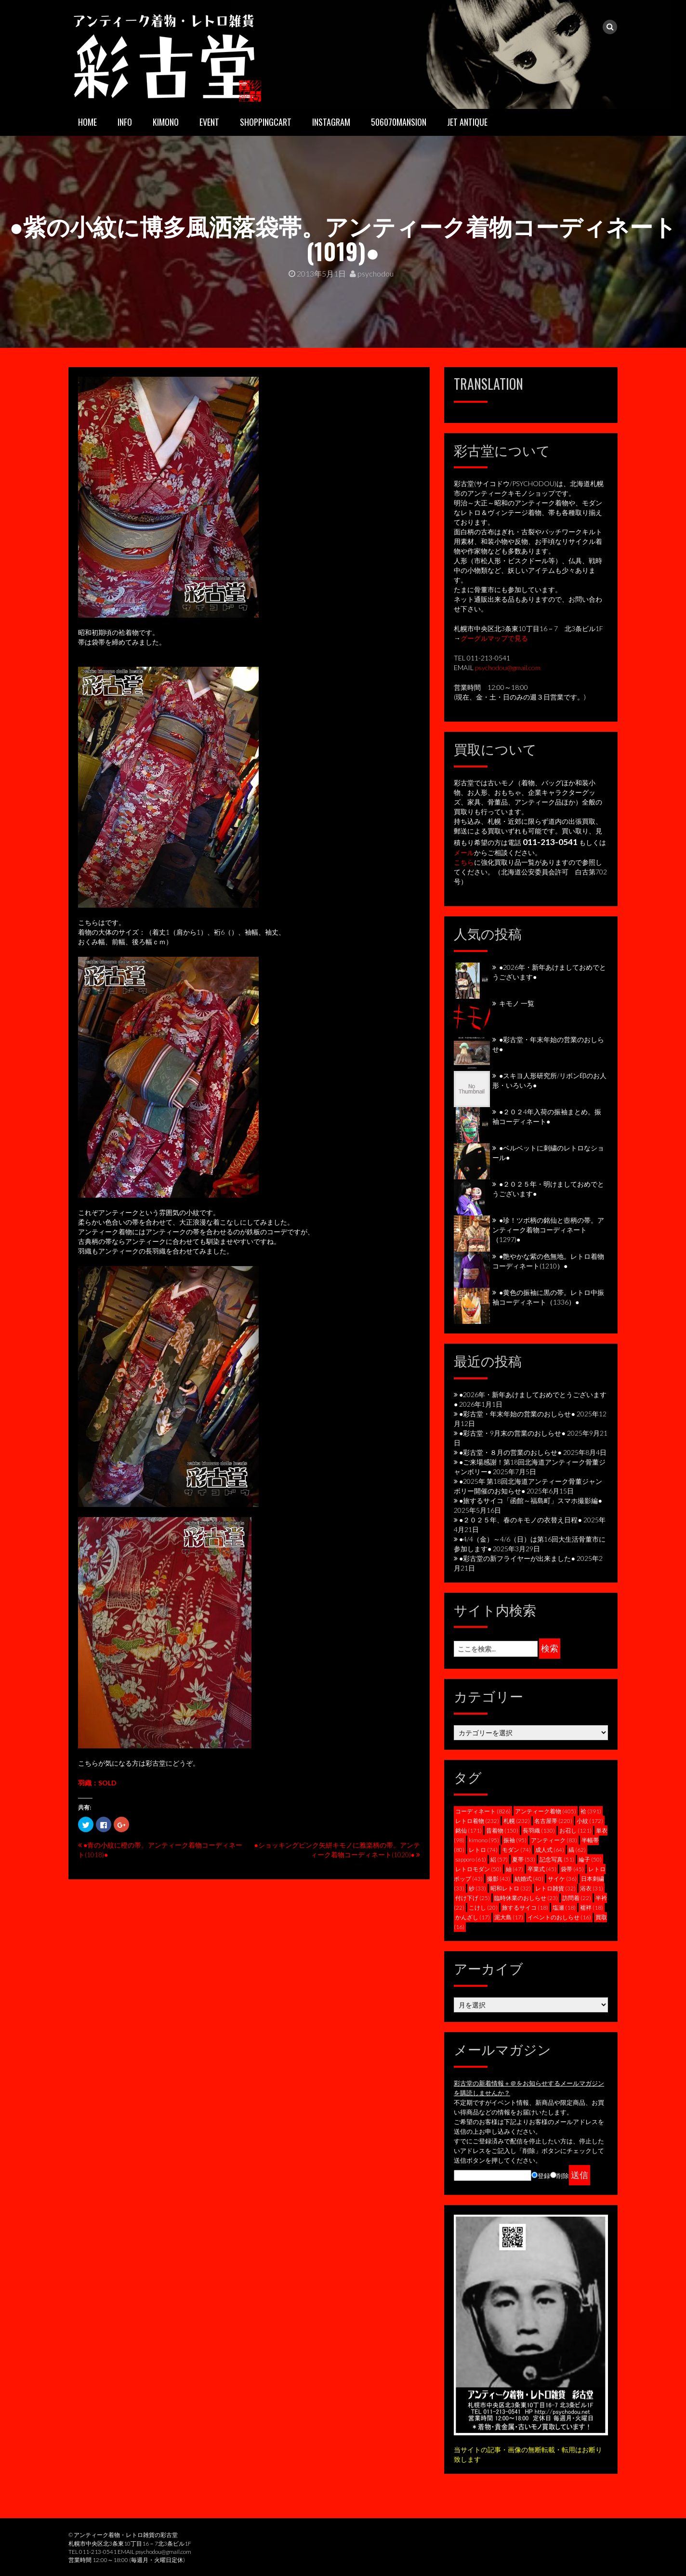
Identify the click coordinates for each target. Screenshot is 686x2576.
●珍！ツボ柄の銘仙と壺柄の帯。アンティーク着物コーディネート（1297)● (548, 1229)
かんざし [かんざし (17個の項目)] (472, 1917)
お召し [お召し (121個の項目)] (575, 1830)
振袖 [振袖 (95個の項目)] (515, 1840)
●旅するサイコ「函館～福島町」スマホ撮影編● (530, 1500)
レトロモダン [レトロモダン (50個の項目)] (478, 1869)
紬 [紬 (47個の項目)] (514, 1869)
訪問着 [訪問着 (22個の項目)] (576, 1898)
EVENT (209, 122)
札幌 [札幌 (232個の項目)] (516, 1820)
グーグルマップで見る (494, 638)
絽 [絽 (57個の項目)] (499, 1859)
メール (464, 852)
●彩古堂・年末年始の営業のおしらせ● (517, 1414)
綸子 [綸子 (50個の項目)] (590, 1859)
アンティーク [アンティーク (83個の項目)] (554, 1840)
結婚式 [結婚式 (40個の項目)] (528, 1878)
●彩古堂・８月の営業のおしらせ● (510, 1452)
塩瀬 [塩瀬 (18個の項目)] (564, 1907)
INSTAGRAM (331, 122)
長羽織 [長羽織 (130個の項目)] (539, 1830)
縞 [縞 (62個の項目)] (577, 1849)
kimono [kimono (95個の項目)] (484, 1840)
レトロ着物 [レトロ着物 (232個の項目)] (477, 1820)
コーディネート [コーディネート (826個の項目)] (483, 1811)
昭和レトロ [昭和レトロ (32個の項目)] (510, 1888)
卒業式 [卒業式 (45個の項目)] (542, 1869)
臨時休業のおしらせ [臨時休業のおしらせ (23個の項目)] (526, 1898)
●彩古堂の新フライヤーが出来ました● (517, 1558)
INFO (125, 122)
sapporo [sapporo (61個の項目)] (470, 1859)
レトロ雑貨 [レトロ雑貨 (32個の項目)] (555, 1888)
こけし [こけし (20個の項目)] (483, 1907)
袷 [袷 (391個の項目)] (590, 1811)
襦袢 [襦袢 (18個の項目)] (591, 1907)
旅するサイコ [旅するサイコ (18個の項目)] (525, 1907)
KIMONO (166, 122)
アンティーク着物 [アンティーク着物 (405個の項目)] (545, 1811)
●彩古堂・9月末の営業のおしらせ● (512, 1433)
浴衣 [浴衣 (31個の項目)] (591, 1888)
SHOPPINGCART (265, 122)
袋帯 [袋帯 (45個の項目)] (572, 1869)
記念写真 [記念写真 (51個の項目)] (557, 1859)
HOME (87, 122)
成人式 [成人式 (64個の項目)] (549, 1849)
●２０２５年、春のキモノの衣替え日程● (520, 1520)
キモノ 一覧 (516, 1003)
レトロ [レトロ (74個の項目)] (483, 1849)
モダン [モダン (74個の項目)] (516, 1849)
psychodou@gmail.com (508, 667)
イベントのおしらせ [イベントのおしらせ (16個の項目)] (559, 1917)
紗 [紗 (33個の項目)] (477, 1888)
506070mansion (398, 122)
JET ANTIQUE (467, 122)
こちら (464, 862)
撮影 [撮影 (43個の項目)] (498, 1878)
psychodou (372, 273)
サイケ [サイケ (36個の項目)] (562, 1878)
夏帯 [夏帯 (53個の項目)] (523, 1859)
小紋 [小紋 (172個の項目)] (590, 1820)
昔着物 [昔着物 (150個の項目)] (502, 1830)
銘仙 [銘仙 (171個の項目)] (468, 1830)
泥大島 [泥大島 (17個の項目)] (508, 1917)
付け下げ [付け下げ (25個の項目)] (472, 1898)
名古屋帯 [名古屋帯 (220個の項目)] (553, 1820)
